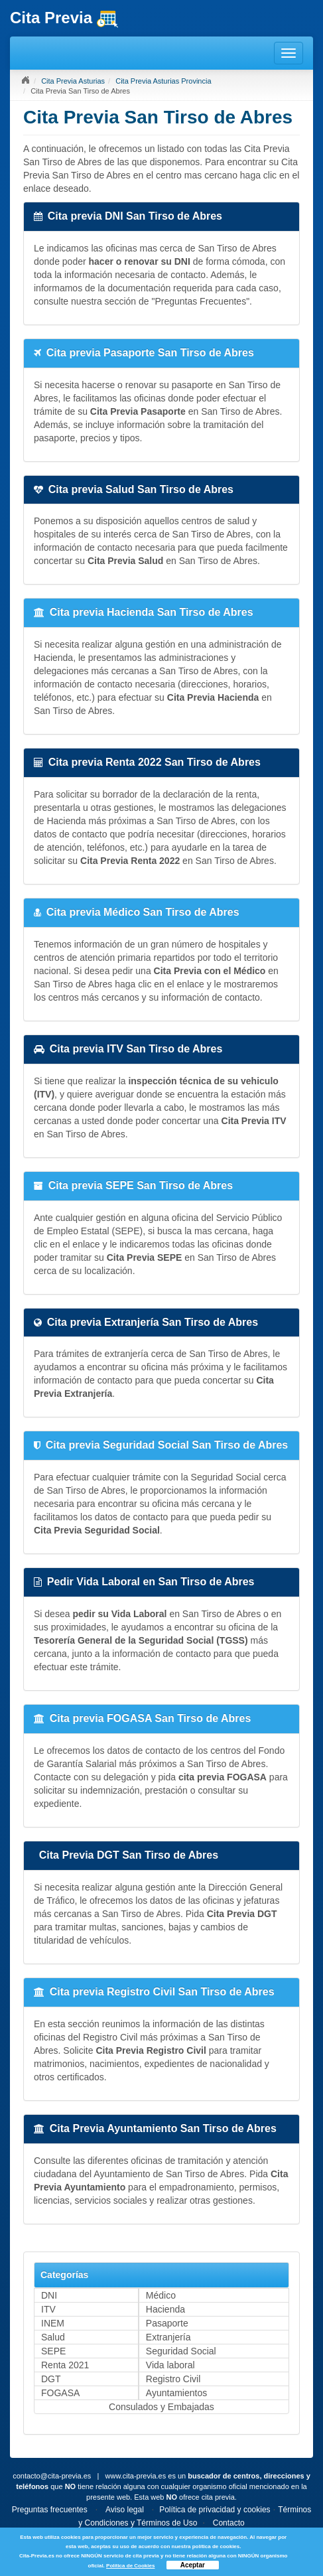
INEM (52, 2323)
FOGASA (60, 2393)
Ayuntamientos (176, 2393)
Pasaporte (167, 2323)
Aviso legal (124, 2509)
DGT (51, 2379)
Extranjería (168, 2337)
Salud (53, 2337)
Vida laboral (170, 2365)
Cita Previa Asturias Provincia (163, 81)
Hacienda (165, 2309)
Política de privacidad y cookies (214, 2509)
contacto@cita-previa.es (52, 2476)
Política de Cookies (130, 2566)
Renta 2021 (65, 2365)
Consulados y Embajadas (161, 2406)
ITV (48, 2309)
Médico (161, 2295)
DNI (49, 2295)
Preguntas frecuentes (50, 2509)
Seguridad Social (181, 2351)
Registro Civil (173, 2379)
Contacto (229, 2523)
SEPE (53, 2351)
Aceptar (192, 2565)
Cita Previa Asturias (73, 81)
